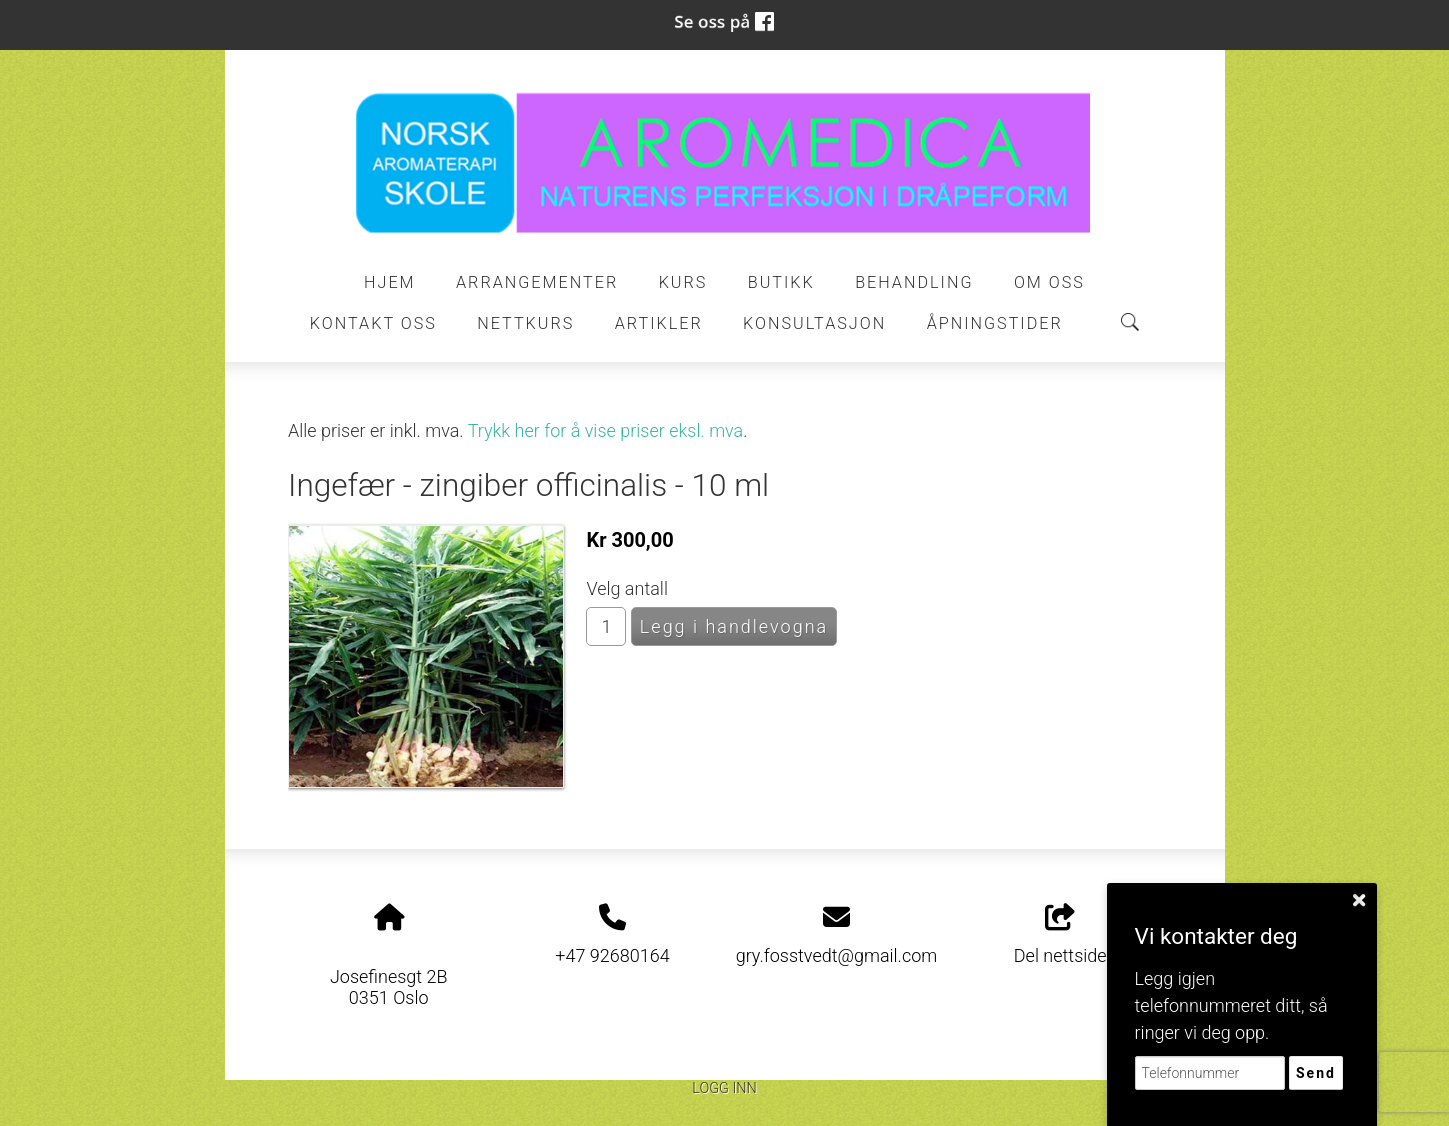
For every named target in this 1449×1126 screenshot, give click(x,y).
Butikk (781, 282)
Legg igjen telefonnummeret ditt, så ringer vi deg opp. (1231, 1005)
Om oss (1049, 282)
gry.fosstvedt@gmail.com (837, 955)
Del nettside (1060, 935)
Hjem (390, 282)
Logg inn (724, 1088)
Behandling (914, 282)
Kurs (683, 282)
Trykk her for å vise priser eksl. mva (606, 430)
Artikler (659, 323)
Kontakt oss (373, 323)
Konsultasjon (814, 323)
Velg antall (627, 588)
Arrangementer (537, 282)
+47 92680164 (612, 955)
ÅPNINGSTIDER (995, 323)
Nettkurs (525, 323)
